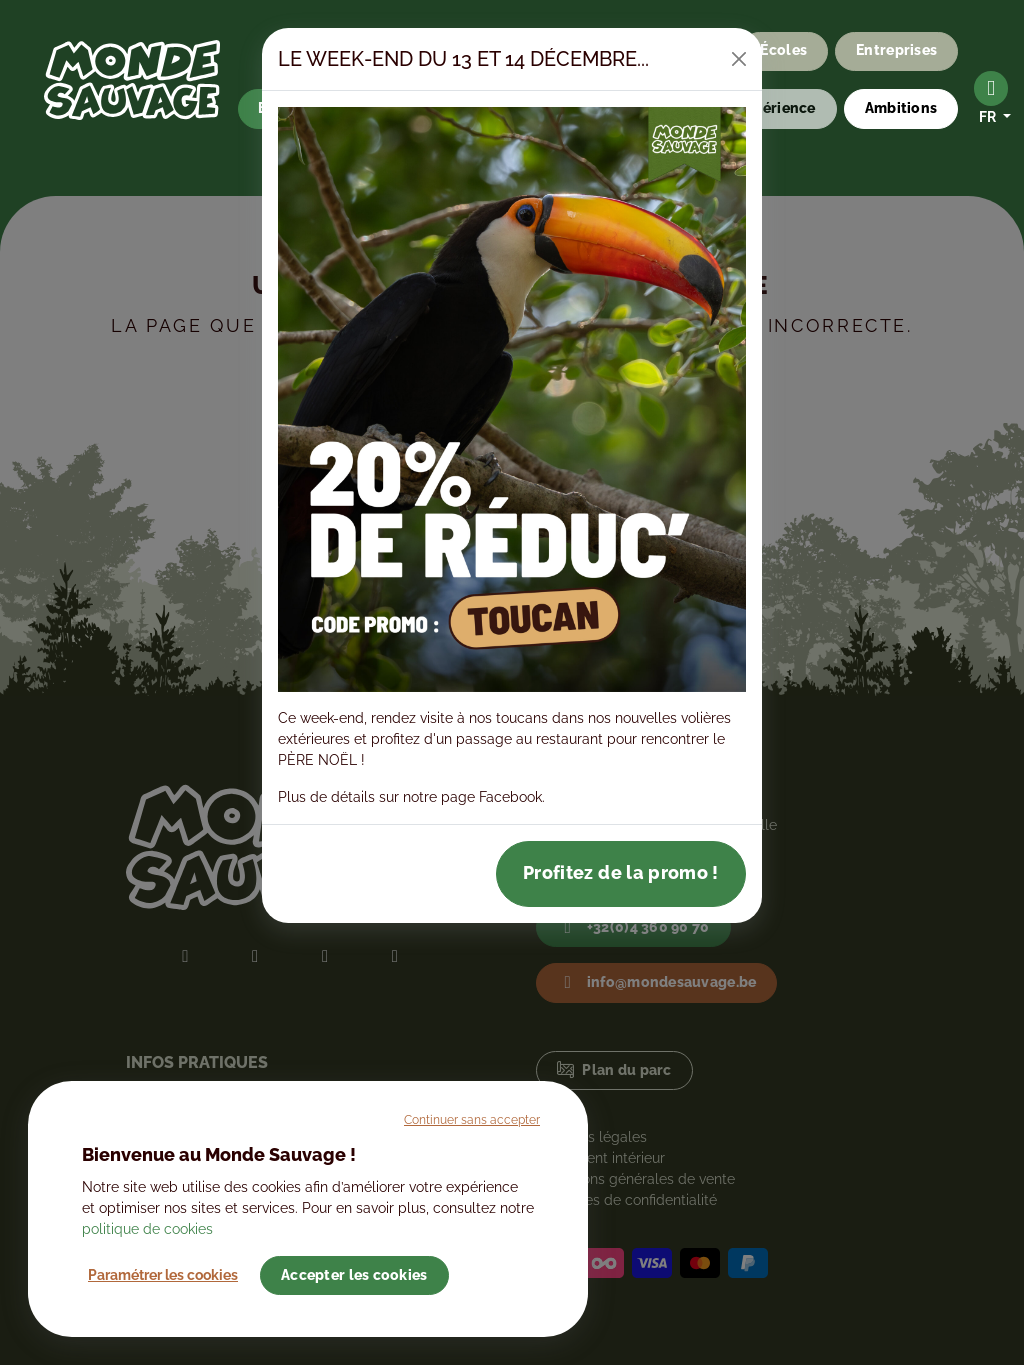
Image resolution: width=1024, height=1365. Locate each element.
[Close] (739, 59)
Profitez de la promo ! (621, 873)
